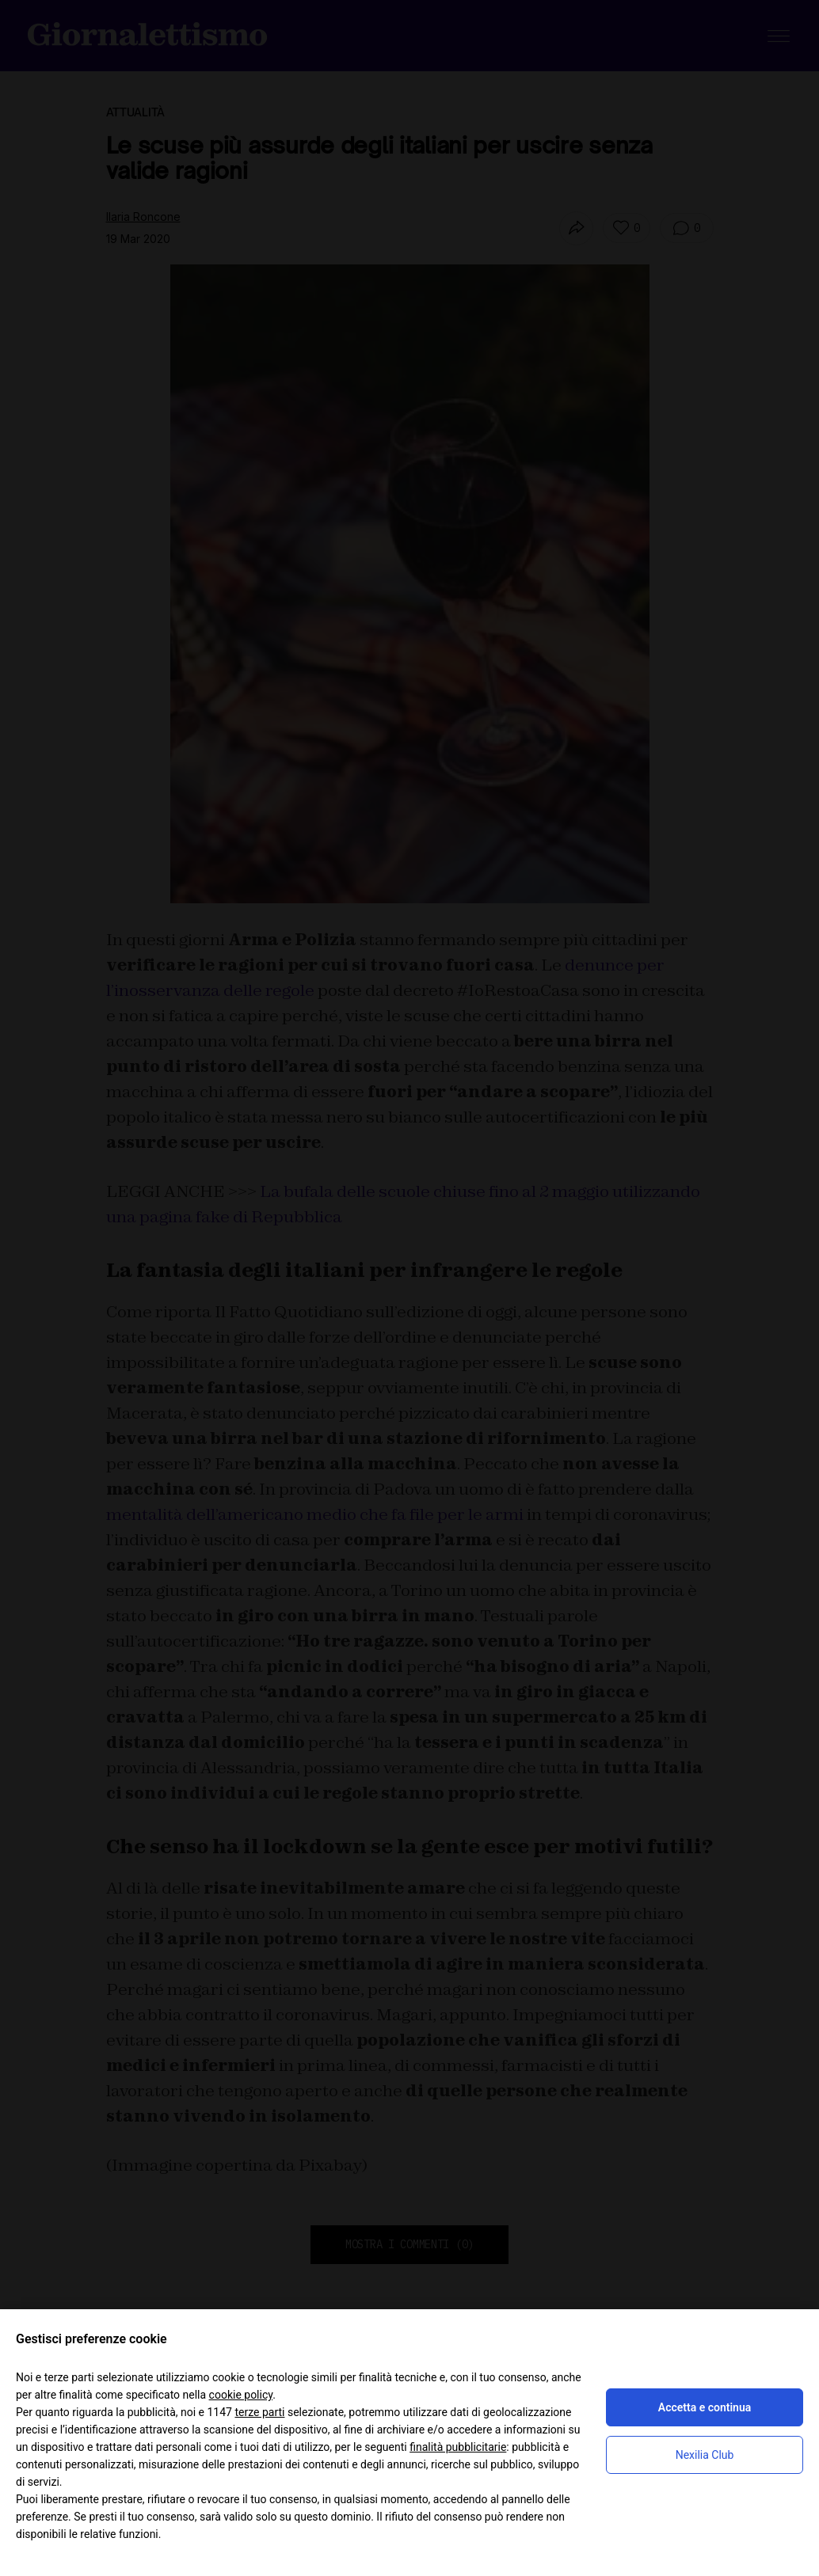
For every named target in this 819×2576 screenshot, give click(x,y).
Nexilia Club (705, 2455)
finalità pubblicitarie (458, 2447)
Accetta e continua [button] (704, 2407)
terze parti (259, 2412)
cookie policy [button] (241, 2394)
